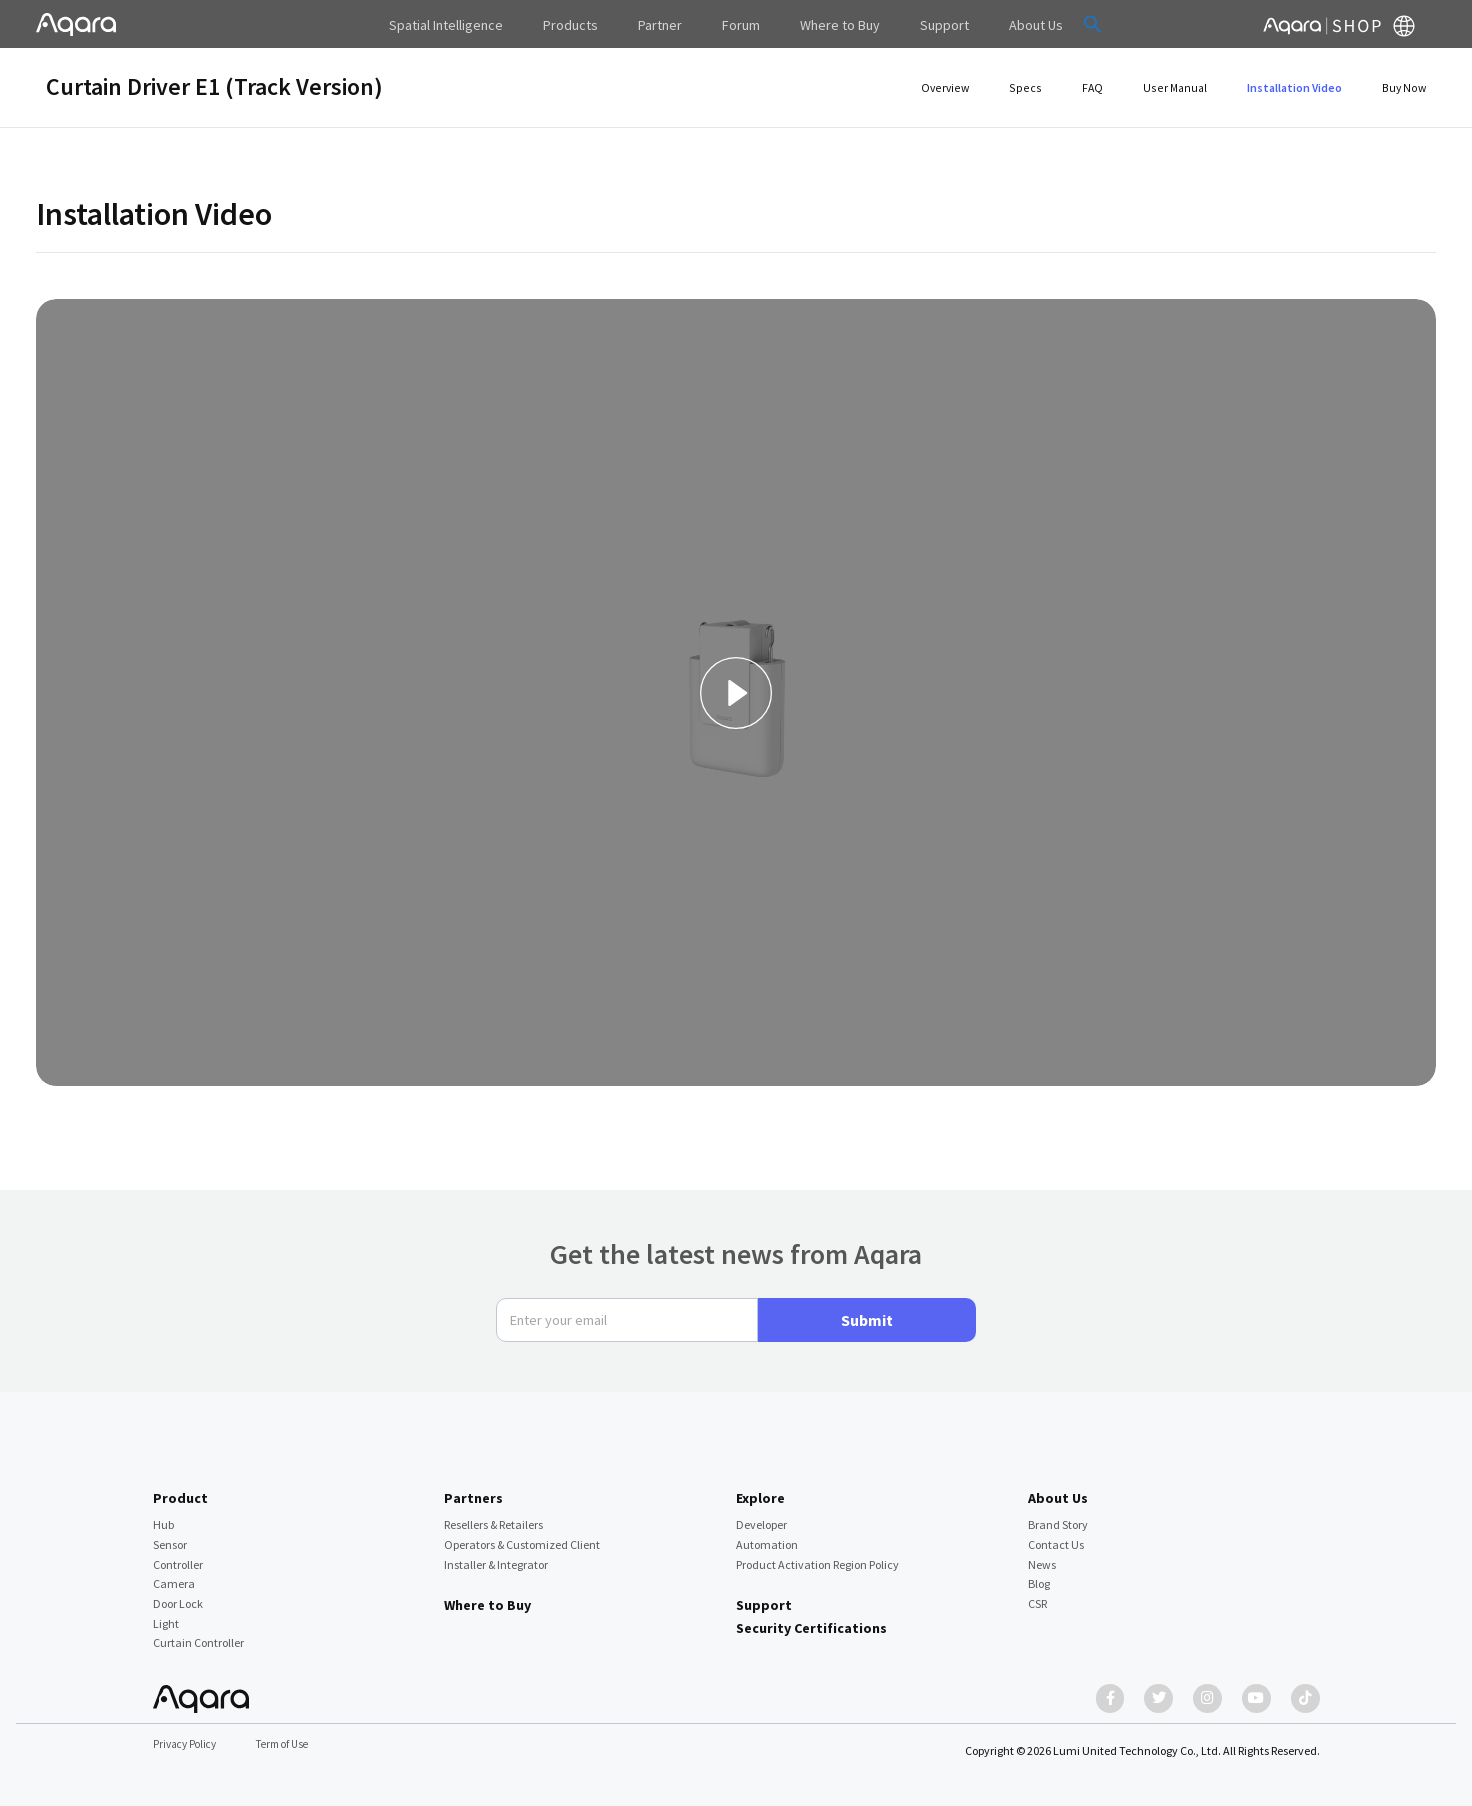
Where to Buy (487, 1596)
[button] (1051, 24)
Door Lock (178, 1594)
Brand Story (1058, 1515)
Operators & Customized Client (522, 1535)
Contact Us (1056, 1535)
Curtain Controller (198, 1633)
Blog (1039, 1574)
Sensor (170, 1535)
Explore (760, 1488)
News (1042, 1554)
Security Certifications (811, 1618)
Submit (867, 1310)
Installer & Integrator (496, 1554)
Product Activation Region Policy (817, 1554)
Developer (761, 1515)
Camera (174, 1574)
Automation (767, 1535)
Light (166, 1613)
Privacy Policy (188, 1745)
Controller (178, 1554)
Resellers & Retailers (493, 1515)
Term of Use (292, 1745)
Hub (163, 1515)
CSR (1037, 1594)
